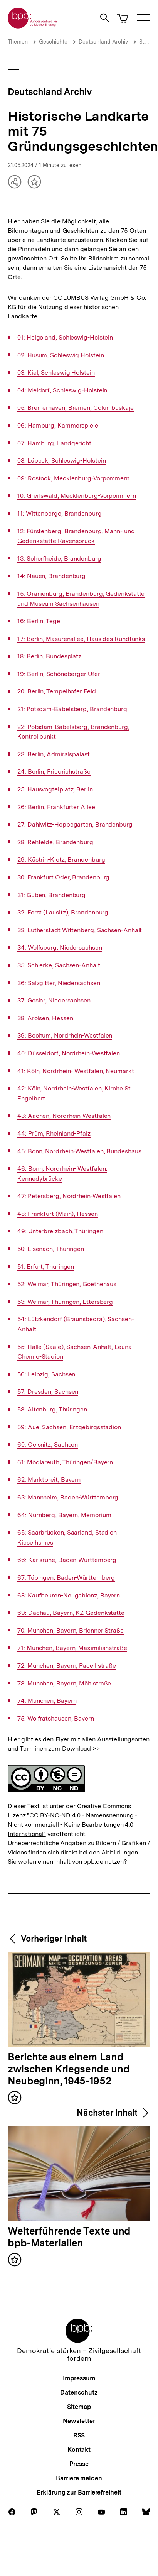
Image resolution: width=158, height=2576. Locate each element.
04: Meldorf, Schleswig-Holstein (62, 390)
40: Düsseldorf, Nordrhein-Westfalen (68, 1053)
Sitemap (79, 2406)
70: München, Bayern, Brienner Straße (70, 1631)
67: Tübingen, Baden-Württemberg (66, 1578)
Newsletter (79, 2421)
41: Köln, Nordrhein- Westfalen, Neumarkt (75, 1071)
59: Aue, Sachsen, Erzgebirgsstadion (69, 1427)
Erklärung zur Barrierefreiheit (79, 2492)
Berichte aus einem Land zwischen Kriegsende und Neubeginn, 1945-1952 (68, 2069)
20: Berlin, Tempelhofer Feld (56, 691)
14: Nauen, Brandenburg (51, 576)
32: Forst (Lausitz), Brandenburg (62, 912)
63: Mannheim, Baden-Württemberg (67, 1497)
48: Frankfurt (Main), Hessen (57, 1214)
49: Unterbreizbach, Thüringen (60, 1231)
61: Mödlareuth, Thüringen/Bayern (65, 1462)
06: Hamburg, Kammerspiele (57, 425)
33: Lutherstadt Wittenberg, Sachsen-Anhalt (79, 930)
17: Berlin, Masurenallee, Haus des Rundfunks (81, 639)
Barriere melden (79, 2478)
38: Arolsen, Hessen (45, 1018)
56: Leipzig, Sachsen (46, 1374)
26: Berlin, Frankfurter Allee (56, 807)
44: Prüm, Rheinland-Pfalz (54, 1134)
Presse (78, 2464)
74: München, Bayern (46, 1701)
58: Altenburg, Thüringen (52, 1409)
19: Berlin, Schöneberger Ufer (58, 674)
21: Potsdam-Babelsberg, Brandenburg (72, 709)
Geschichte (53, 42)
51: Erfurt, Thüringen (45, 1267)
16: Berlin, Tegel (39, 621)
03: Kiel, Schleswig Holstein (55, 373)
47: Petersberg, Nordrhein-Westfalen (69, 1196)
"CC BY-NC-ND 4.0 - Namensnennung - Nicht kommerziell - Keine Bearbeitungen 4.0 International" (72, 1824)
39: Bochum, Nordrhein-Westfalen (64, 1036)
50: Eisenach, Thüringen (50, 1249)
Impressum (79, 2378)
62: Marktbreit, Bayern (49, 1480)
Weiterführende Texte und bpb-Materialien (69, 2237)
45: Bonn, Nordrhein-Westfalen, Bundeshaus (79, 1151)
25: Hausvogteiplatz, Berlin (55, 789)
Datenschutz (78, 2392)
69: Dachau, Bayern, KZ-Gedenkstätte (70, 1613)
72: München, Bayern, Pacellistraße (66, 1666)
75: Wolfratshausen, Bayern (55, 1718)
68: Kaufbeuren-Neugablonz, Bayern (68, 1595)
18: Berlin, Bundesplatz (49, 656)
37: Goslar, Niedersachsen (54, 1000)
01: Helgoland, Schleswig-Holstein (65, 337)
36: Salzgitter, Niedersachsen (58, 983)
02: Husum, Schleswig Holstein (60, 355)
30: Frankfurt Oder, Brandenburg (63, 877)
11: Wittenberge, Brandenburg (59, 513)
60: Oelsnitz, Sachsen (47, 1445)
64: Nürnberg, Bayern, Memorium (64, 1515)
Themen (18, 42)
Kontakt (79, 2449)
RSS (79, 2435)
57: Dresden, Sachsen (47, 1392)
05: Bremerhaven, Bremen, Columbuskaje (75, 408)
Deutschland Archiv (103, 42)
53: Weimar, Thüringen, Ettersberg (65, 1302)
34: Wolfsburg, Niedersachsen (59, 948)
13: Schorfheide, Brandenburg (59, 559)
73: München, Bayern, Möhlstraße (64, 1683)
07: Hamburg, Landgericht (54, 443)
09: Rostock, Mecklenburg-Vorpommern (73, 478)
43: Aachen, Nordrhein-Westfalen (64, 1116)
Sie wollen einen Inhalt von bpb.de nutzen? (67, 1861)
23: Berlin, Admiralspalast (53, 754)
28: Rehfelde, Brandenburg (55, 842)
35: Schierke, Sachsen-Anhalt (58, 965)
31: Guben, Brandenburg (51, 895)
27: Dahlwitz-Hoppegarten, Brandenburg (75, 824)
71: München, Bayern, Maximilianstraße (72, 1648)
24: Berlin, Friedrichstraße (54, 772)
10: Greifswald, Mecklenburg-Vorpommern (76, 496)
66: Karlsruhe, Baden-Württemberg (66, 1560)
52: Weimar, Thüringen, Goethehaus (66, 1284)
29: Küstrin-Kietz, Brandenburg (61, 860)
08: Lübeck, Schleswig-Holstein (61, 461)
